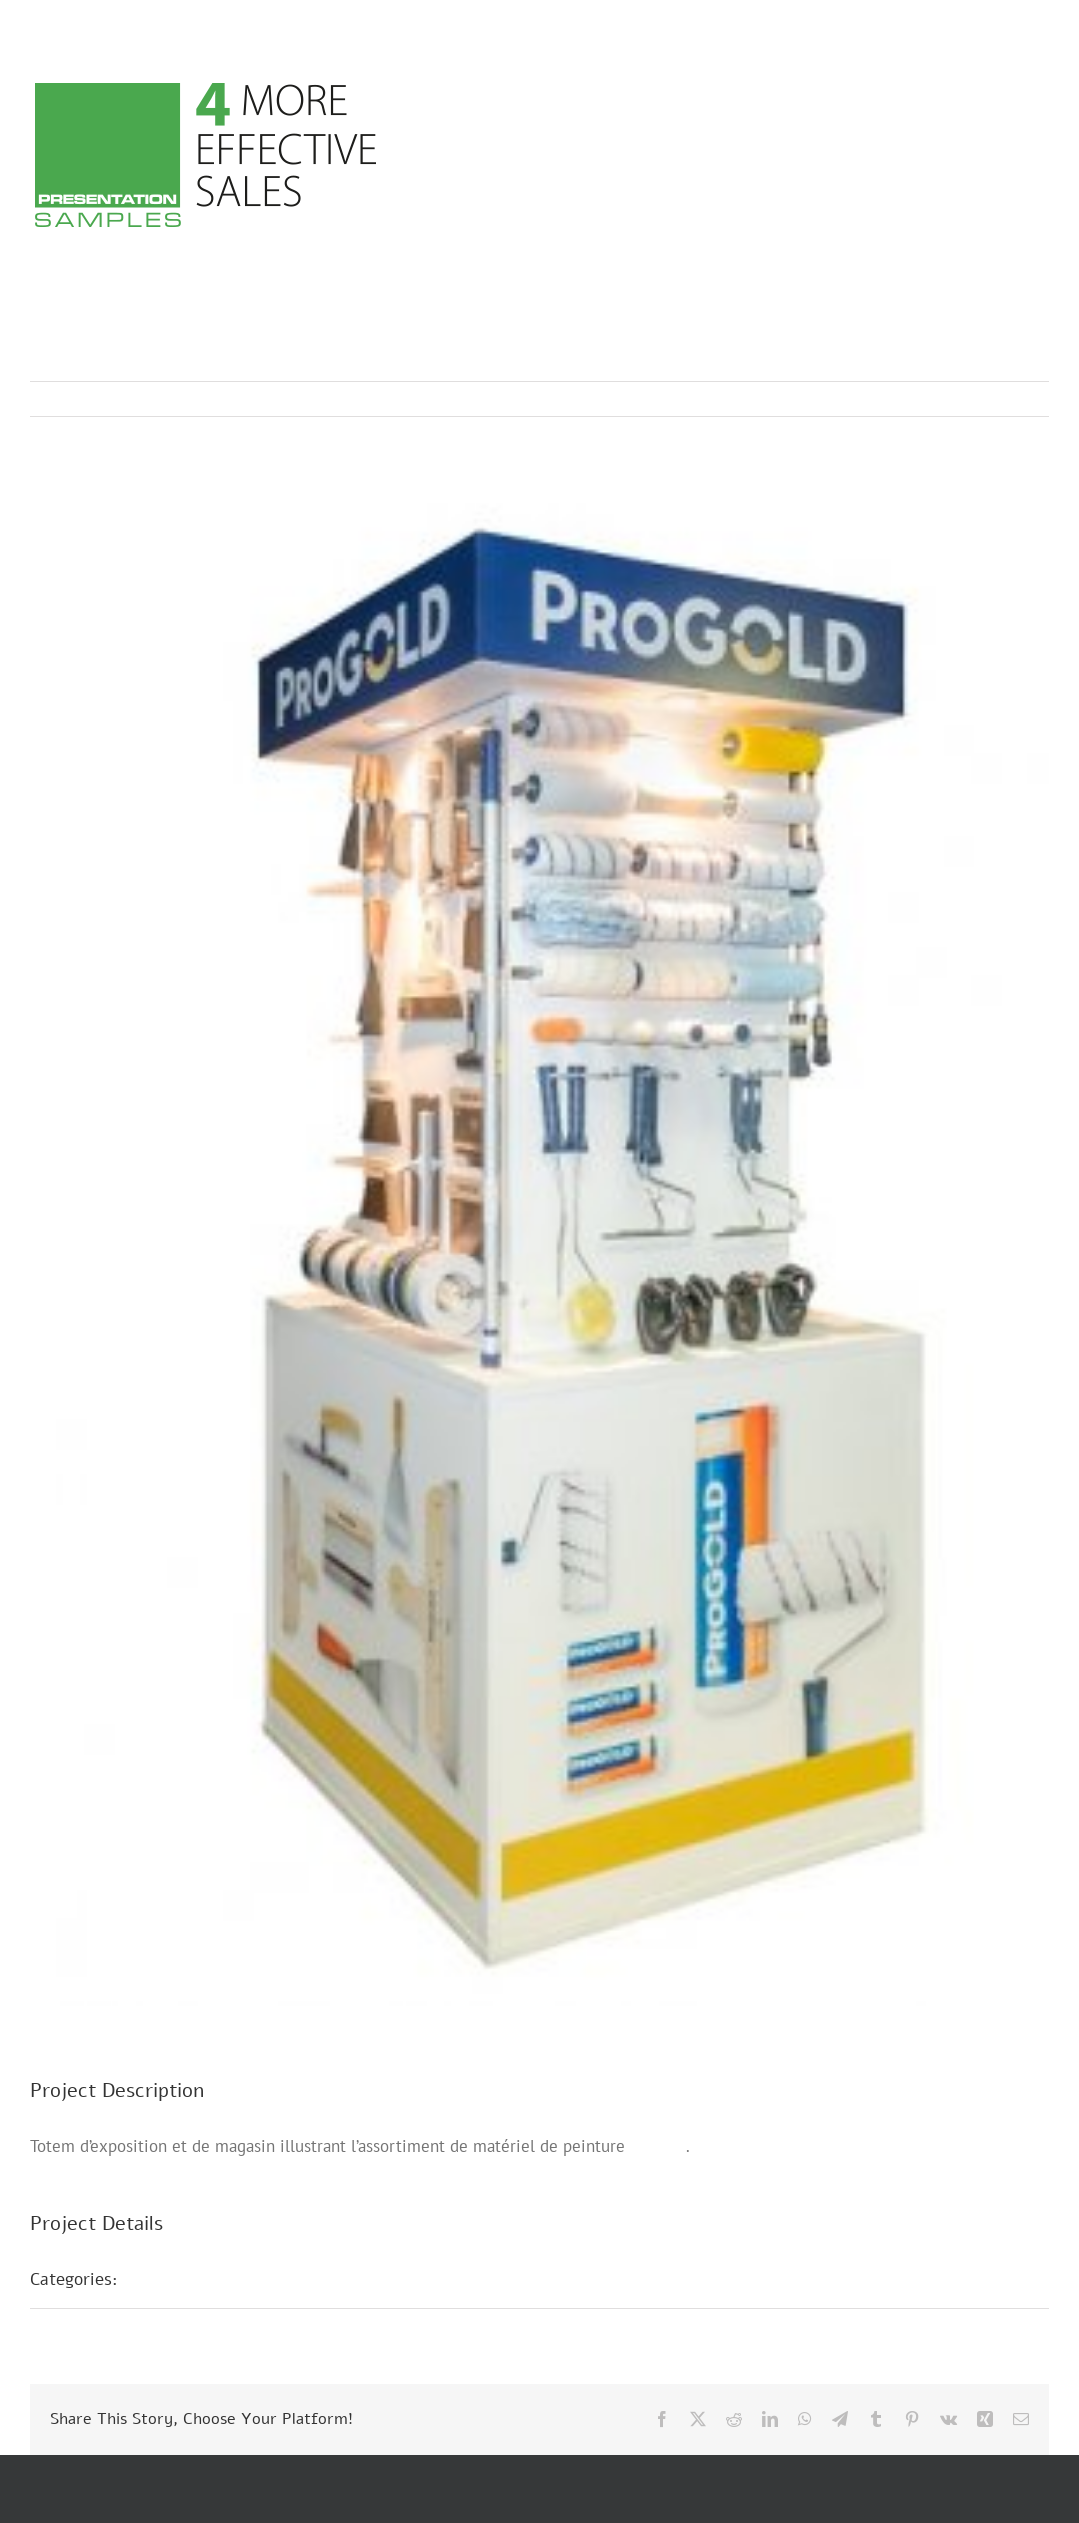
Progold (658, 2146)
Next (1014, 399)
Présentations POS (212, 2279)
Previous (946, 399)
